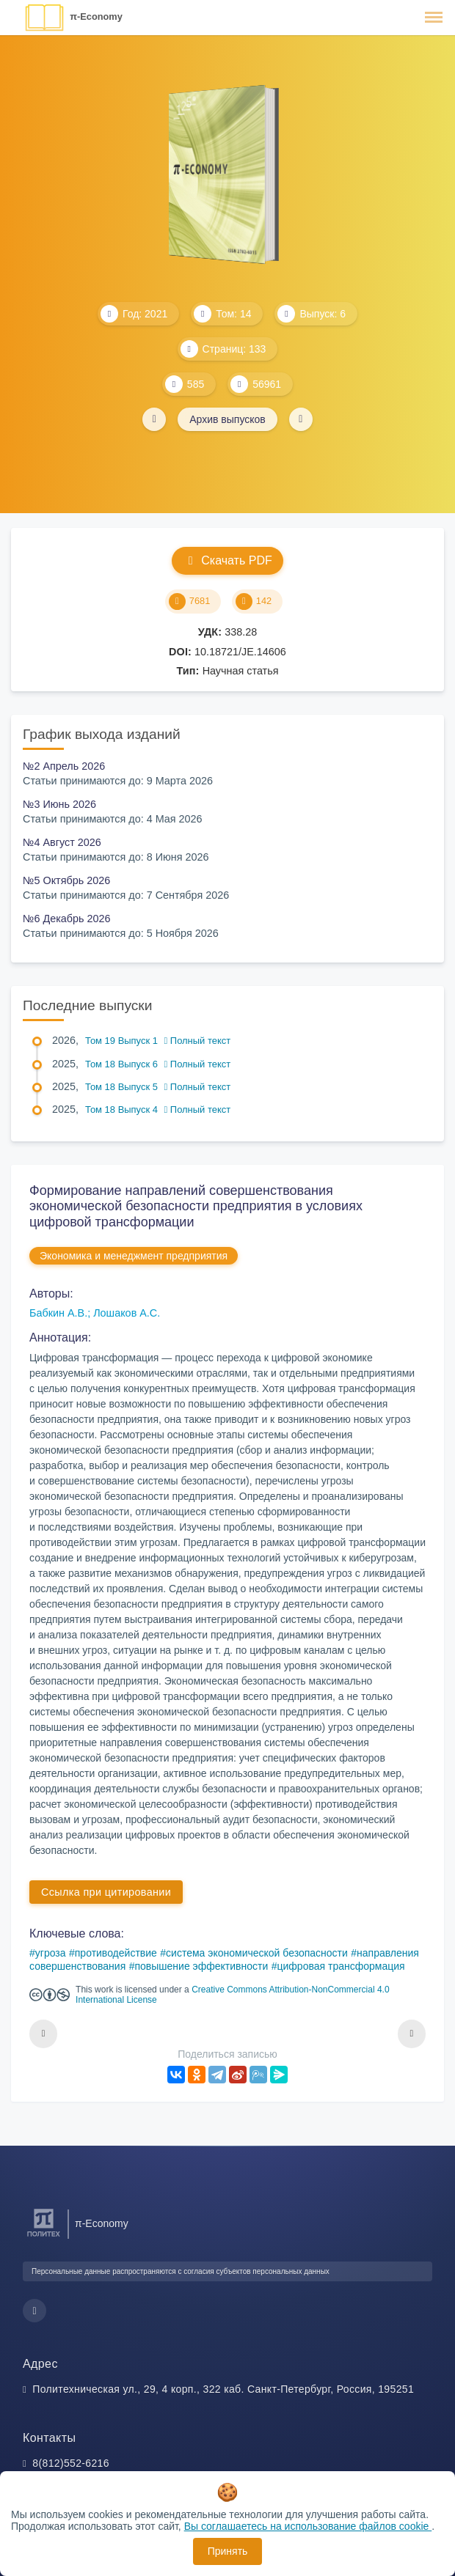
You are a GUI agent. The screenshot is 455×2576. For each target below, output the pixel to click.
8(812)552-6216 (70, 2463)
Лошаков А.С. (126, 1313)
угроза (50, 1953)
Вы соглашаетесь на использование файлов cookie (308, 2526)
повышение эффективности (201, 1966)
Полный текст (197, 1040)
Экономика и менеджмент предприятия (134, 1256)
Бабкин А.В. (58, 1313)
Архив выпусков (227, 419)
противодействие (116, 1953)
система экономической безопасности (257, 1953)
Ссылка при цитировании (106, 1892)
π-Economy (96, 16)
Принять (228, 2551)
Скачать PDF (227, 560)
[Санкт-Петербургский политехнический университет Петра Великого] (44, 2237)
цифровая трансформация (341, 1966)
